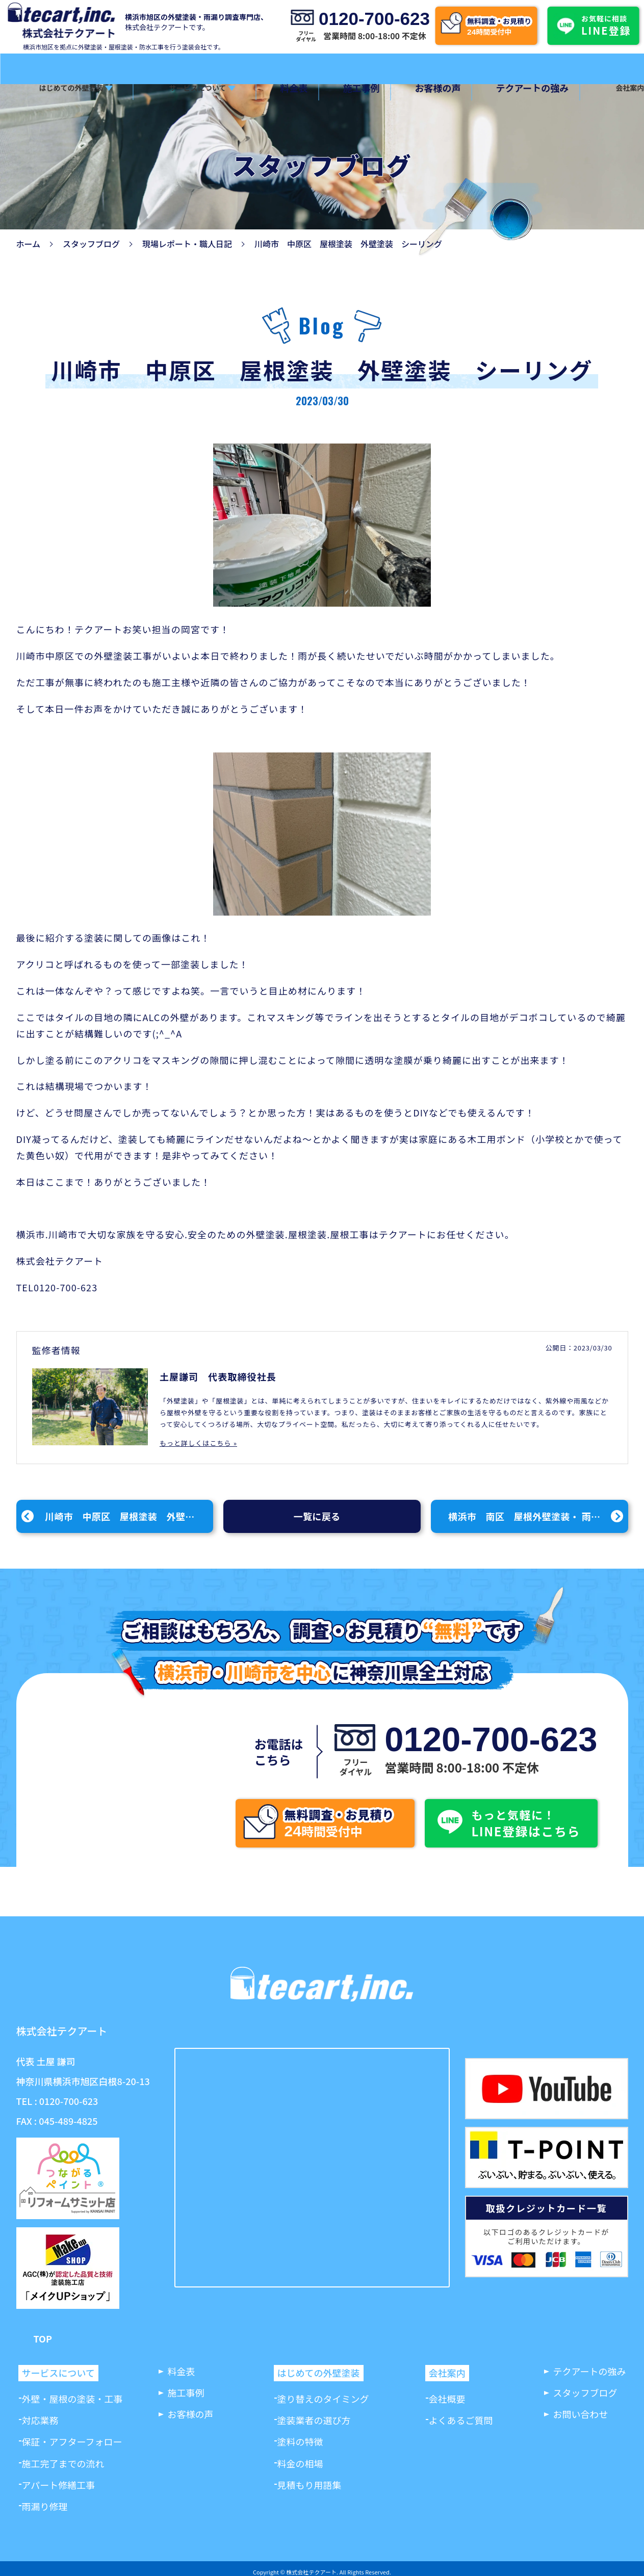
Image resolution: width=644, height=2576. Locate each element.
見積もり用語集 (309, 2484)
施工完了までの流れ (63, 2463)
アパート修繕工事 (58, 2484)
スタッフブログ (91, 244)
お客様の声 (406, 87)
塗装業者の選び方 (314, 2420)
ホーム (28, 244)
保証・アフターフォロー (72, 2441)
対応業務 (40, 2420)
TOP (43, 2338)
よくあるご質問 (461, 2420)
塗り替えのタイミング (323, 2398)
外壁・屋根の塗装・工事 (72, 2398)
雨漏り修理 (45, 2506)
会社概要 (447, 2398)
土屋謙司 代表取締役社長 (218, 1376)
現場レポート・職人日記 (187, 244)
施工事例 (338, 87)
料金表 (279, 87)
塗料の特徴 (300, 2441)
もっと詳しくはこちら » (198, 1443)
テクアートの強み (491, 87)
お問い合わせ (580, 2414)
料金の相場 (300, 2463)
